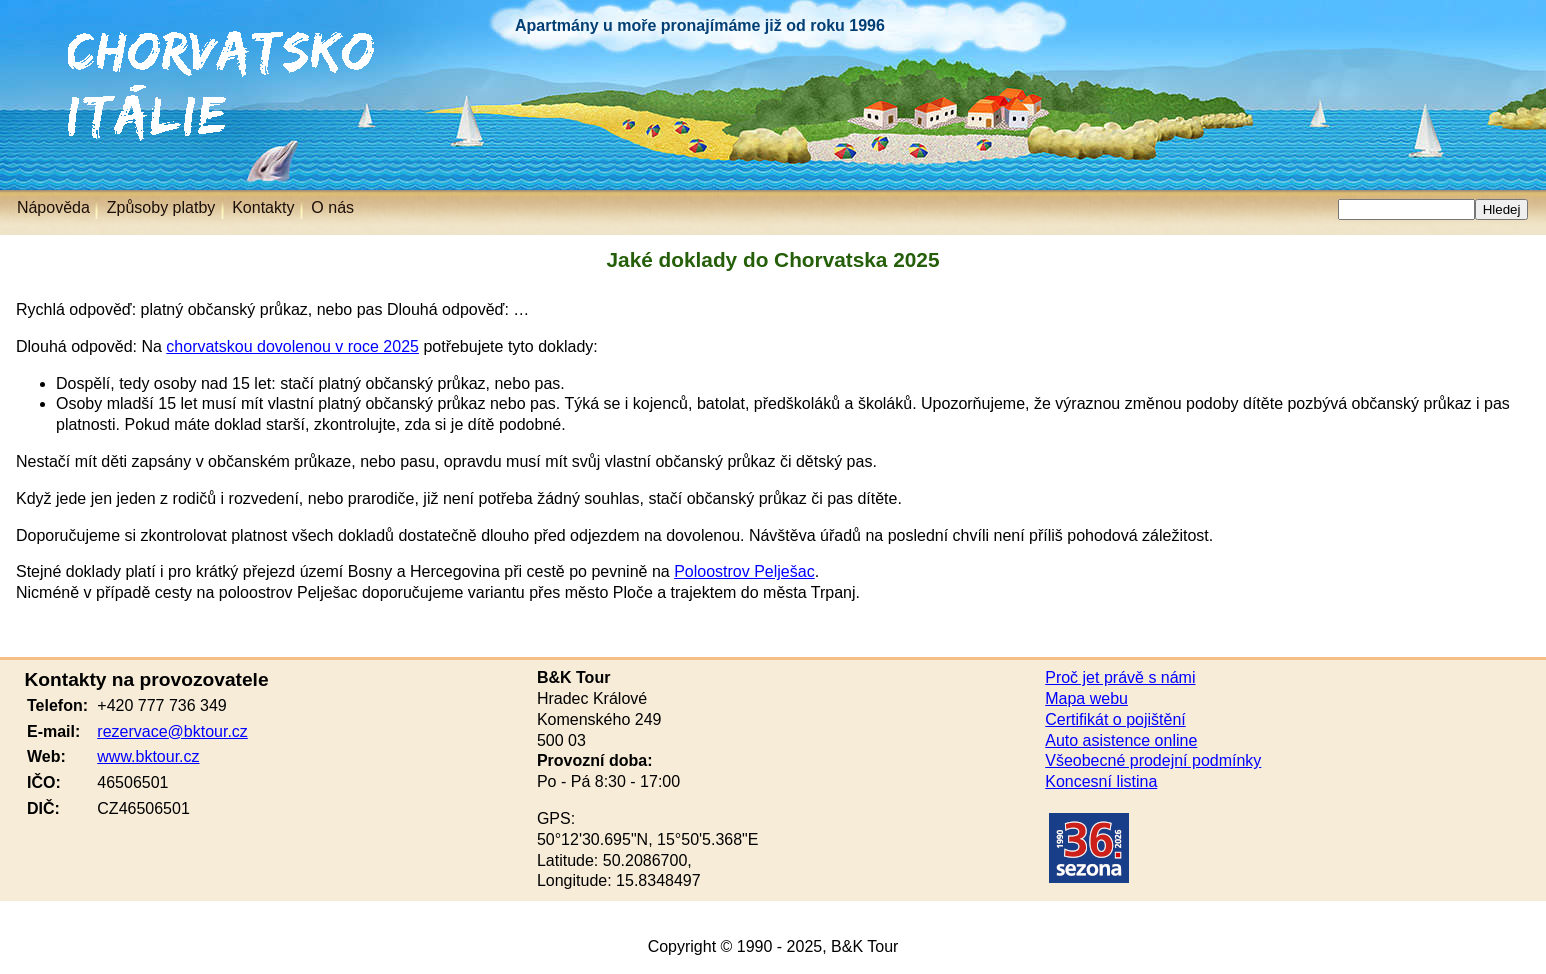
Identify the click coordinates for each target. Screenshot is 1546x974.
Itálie (27, 94)
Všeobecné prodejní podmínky (1153, 760)
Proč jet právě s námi (1120, 677)
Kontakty (263, 207)
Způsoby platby (161, 207)
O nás (332, 207)
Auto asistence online (1121, 740)
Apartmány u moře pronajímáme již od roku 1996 (700, 25)
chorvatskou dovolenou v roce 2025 (292, 346)
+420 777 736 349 (161, 705)
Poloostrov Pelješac (744, 571)
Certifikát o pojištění (1115, 719)
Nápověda (53, 207)
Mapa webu (1086, 698)
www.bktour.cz (148, 756)
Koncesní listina (1101, 781)
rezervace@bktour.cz (172, 731)
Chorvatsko (50, 39)
